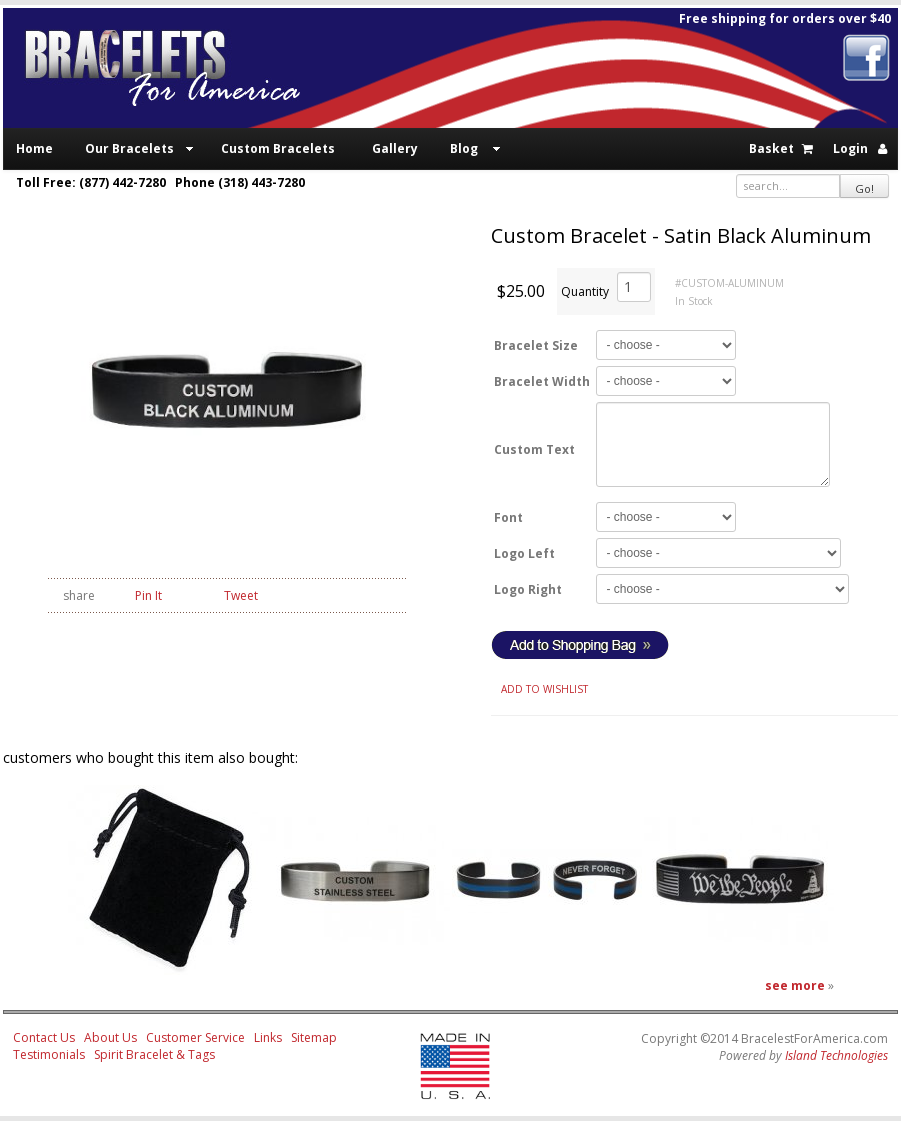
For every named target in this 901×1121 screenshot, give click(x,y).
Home (34, 148)
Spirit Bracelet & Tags (154, 1054)
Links (268, 1037)
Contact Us (44, 1037)
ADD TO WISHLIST (544, 689)
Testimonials (49, 1054)
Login (850, 148)
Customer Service (195, 1037)
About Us (110, 1037)
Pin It (148, 595)
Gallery (395, 148)
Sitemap (314, 1037)
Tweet (241, 595)
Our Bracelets (129, 148)
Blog (464, 148)
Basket (771, 148)
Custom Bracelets (278, 148)
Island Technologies (836, 1055)
